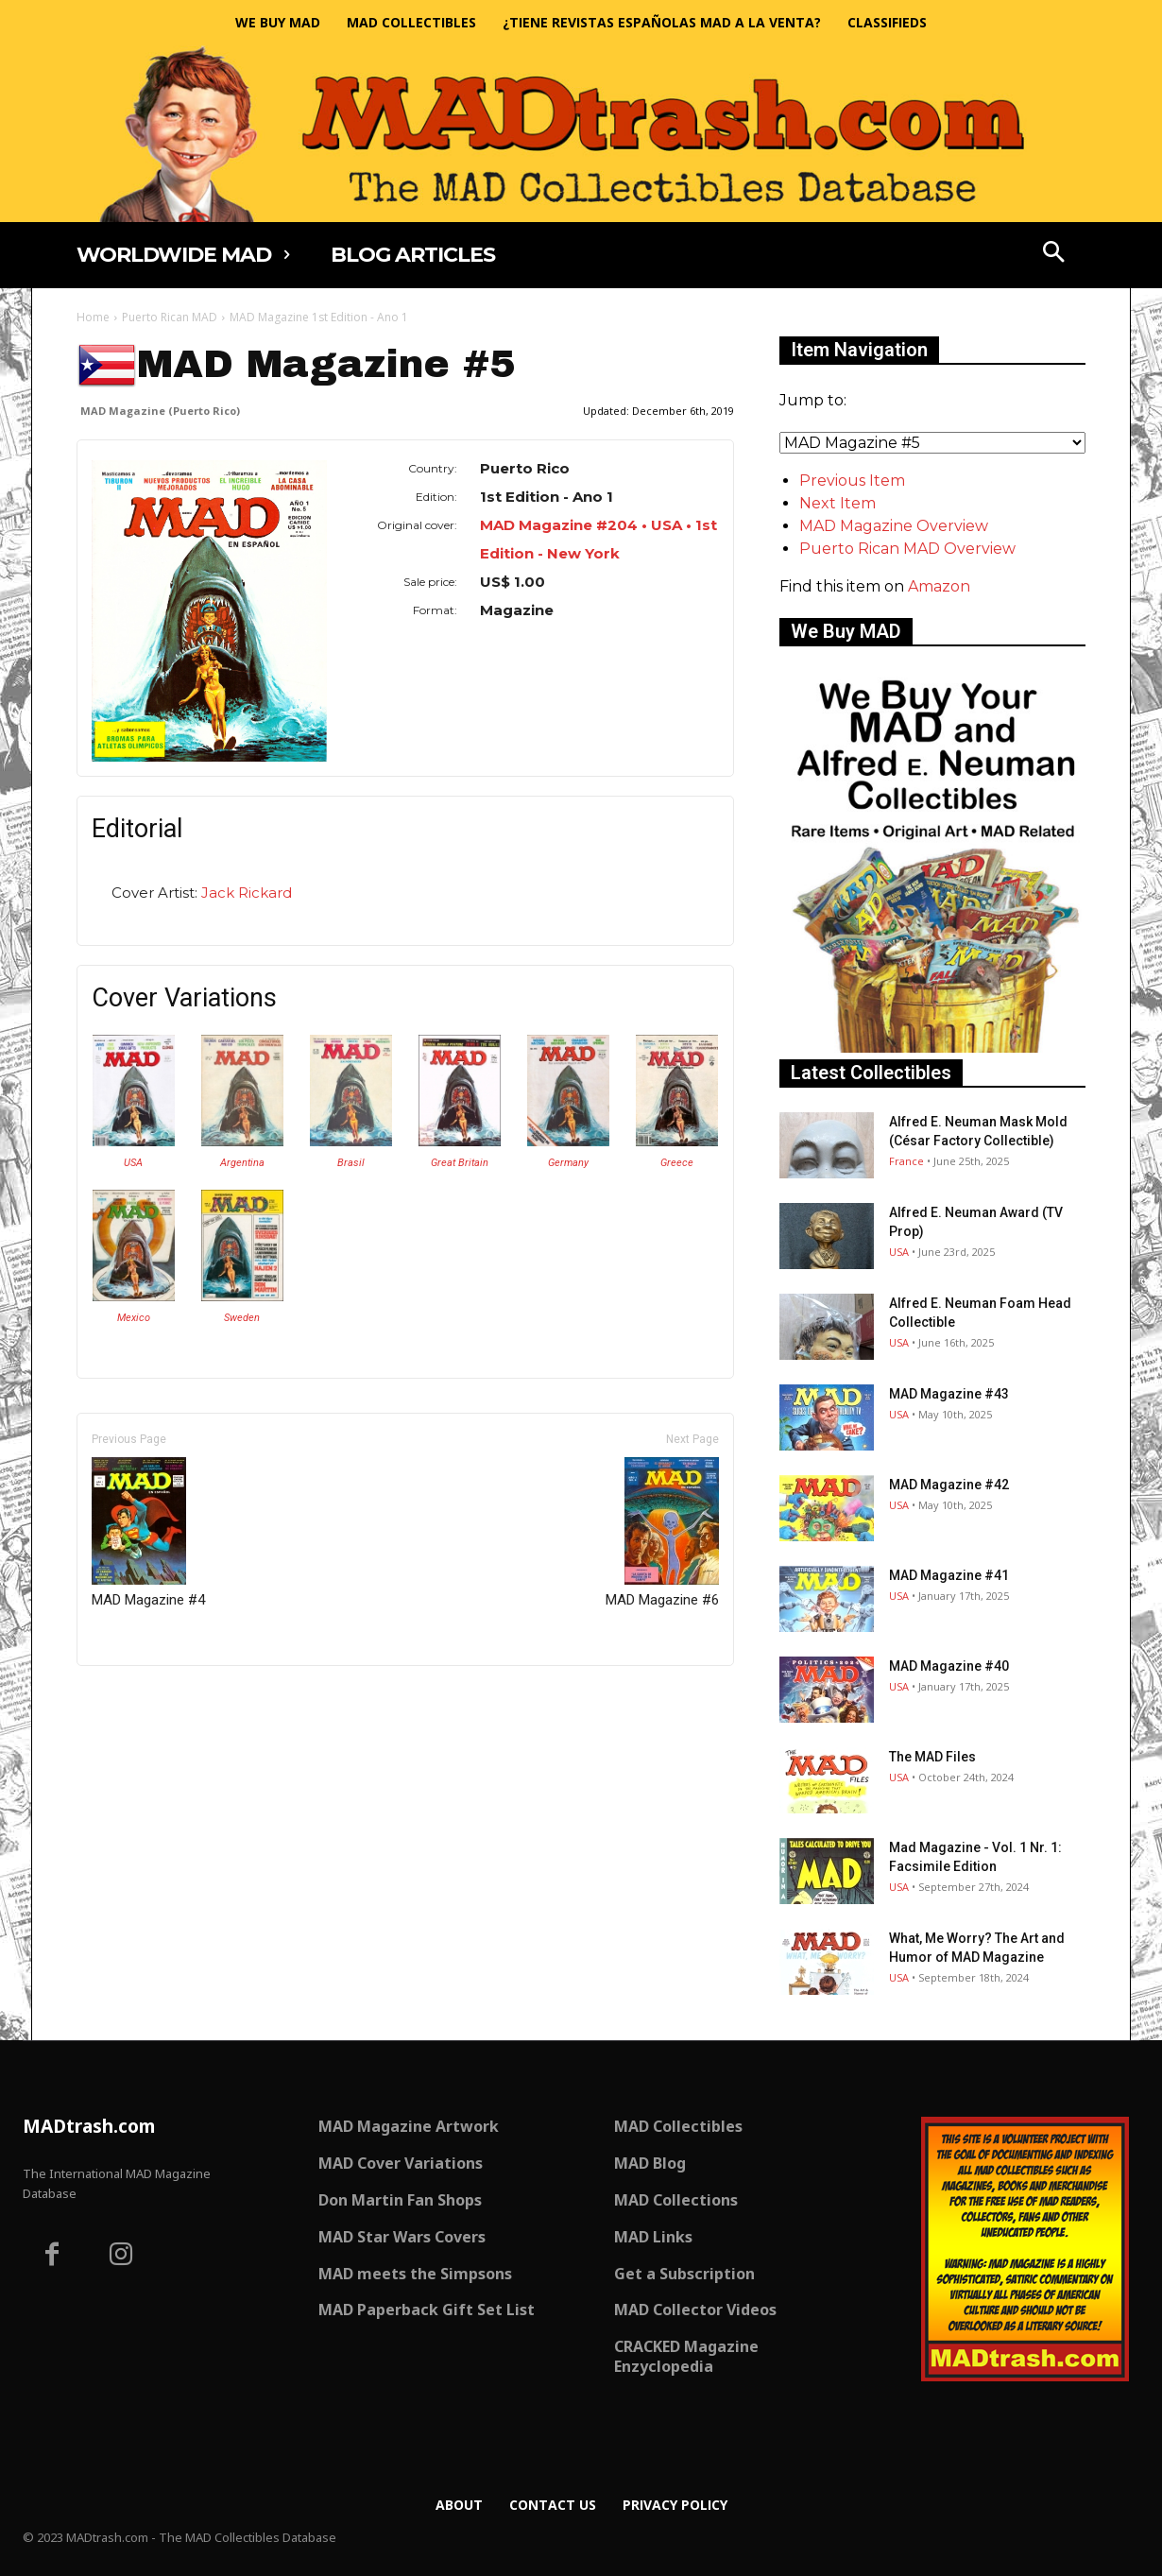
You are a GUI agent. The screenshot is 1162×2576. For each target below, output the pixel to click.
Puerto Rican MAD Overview (907, 549)
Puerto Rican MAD (169, 317)
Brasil (351, 1163)
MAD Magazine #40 (949, 1666)
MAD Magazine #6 (662, 1532)
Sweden (242, 1318)
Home (93, 317)
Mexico (133, 1318)
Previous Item (852, 480)
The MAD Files (932, 1756)
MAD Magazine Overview (893, 526)
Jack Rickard (246, 893)
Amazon (939, 586)
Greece (676, 1163)
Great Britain (459, 1163)
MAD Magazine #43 (949, 1393)
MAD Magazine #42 (949, 1484)
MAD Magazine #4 (148, 1532)
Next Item (837, 503)
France (906, 1161)
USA (133, 1163)
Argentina (242, 1163)
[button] (1054, 254)
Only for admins (142, 1698)
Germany (568, 1163)
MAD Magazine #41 (949, 1575)
